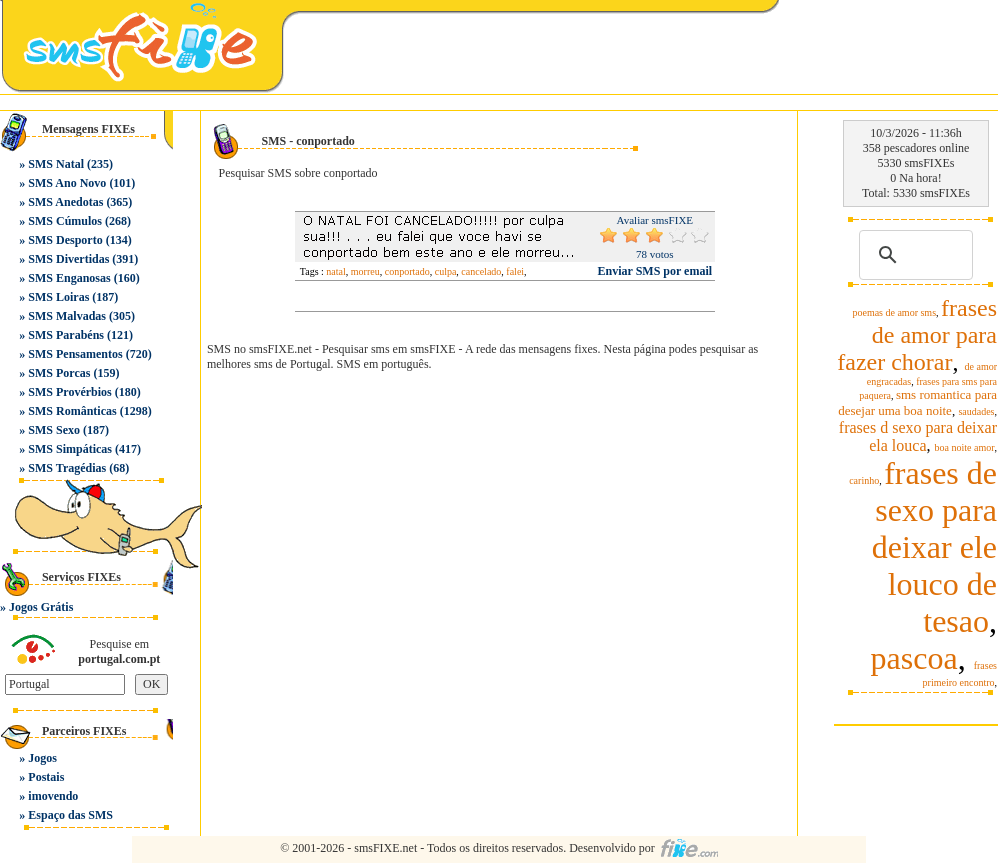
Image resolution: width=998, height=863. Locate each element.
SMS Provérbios (69, 392)
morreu (365, 271)
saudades (976, 411)
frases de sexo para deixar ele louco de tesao (934, 547)
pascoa (914, 658)
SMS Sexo (54, 430)
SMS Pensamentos (75, 354)
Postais (46, 777)
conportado (407, 271)
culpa (446, 271)
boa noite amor (965, 447)
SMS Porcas (59, 373)
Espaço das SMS (70, 815)
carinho (864, 480)
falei (515, 271)
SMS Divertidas (68, 259)
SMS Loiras (58, 297)
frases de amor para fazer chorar (917, 335)
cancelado (481, 271)
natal (335, 271)
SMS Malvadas (67, 316)
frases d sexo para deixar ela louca (918, 436)
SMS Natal (56, 164)
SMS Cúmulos (65, 221)
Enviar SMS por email (655, 271)
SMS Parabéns (66, 335)
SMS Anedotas (65, 202)
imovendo (53, 796)
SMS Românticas (72, 411)
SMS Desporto (65, 240)
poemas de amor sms (894, 312)
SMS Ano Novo (67, 183)
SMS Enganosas (69, 278)
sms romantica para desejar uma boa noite (917, 402)
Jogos (42, 758)
